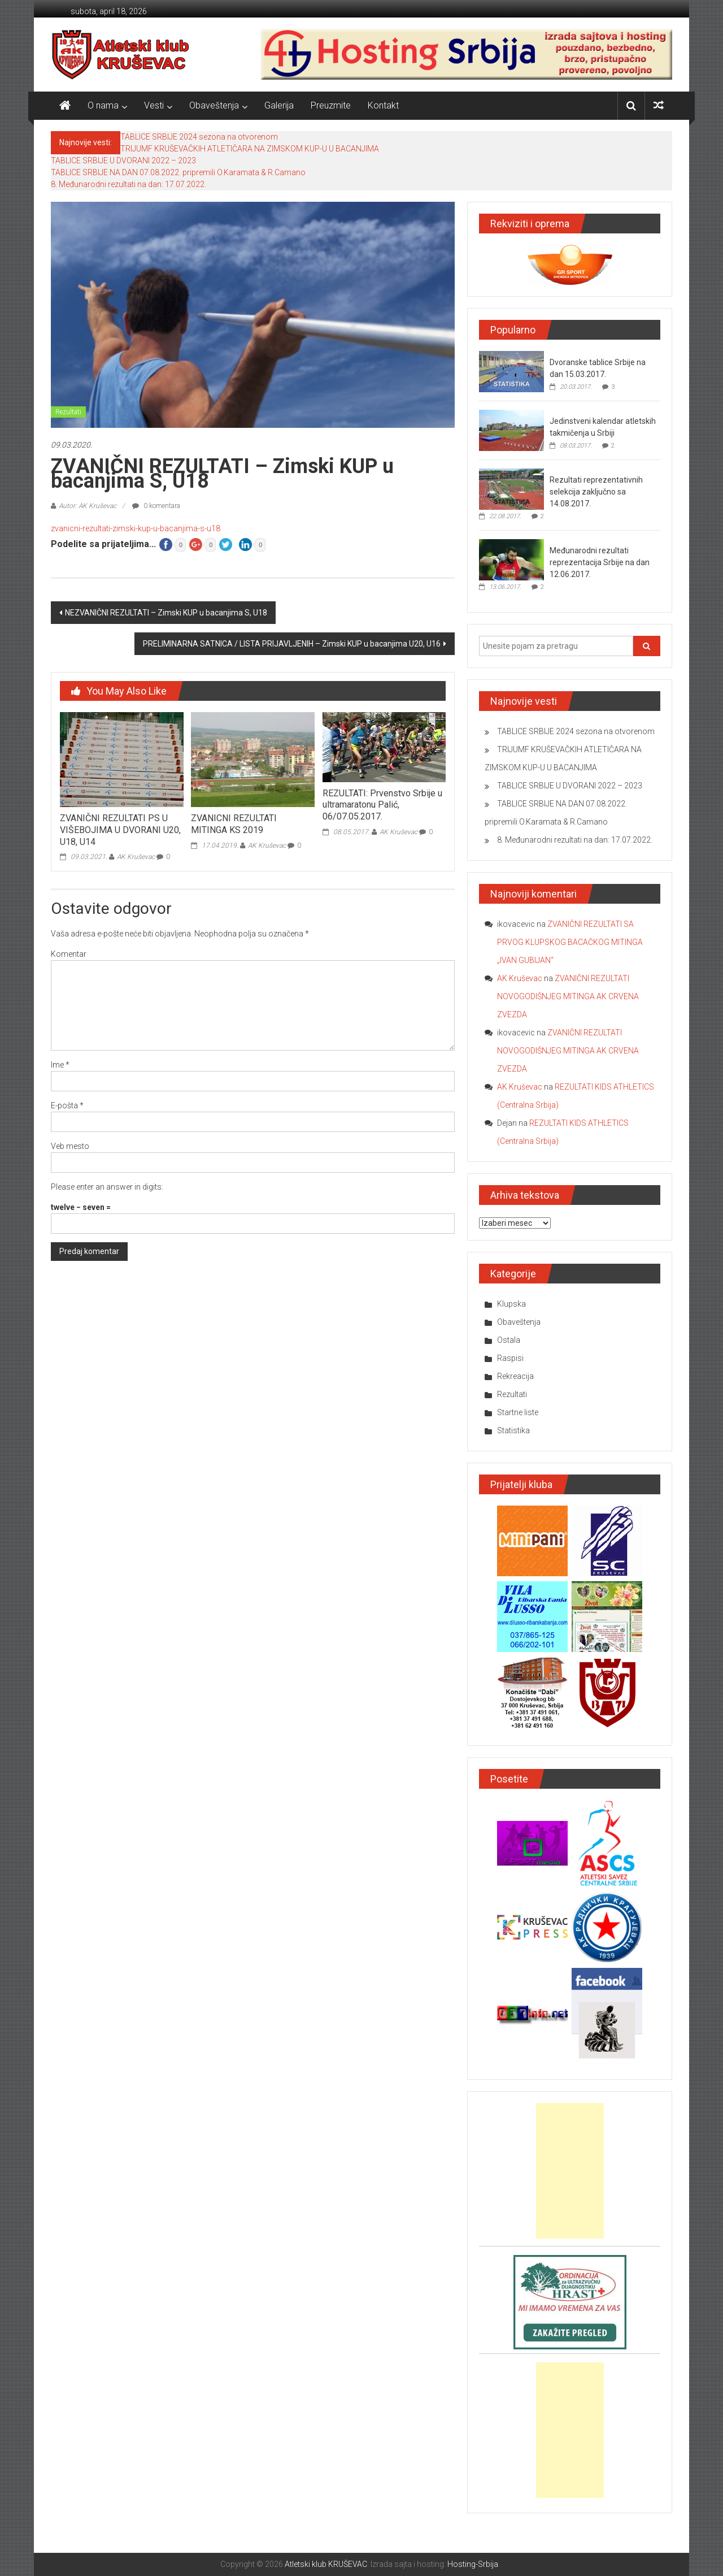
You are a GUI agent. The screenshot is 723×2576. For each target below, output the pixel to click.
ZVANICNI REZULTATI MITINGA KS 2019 (234, 824)
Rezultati (68, 412)
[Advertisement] (570, 2171)
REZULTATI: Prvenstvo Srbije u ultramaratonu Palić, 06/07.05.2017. (382, 805)
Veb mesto (70, 1146)
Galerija (279, 105)
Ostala (508, 1340)
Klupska (511, 1303)
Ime (60, 1064)
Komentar (68, 954)
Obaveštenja (214, 105)
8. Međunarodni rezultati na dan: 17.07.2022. (128, 184)
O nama (103, 105)
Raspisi (510, 1358)
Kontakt (383, 105)
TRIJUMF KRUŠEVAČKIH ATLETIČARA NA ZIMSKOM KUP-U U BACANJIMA (249, 148)
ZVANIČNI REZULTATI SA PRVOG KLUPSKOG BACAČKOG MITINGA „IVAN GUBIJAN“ (570, 942)
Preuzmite (331, 105)
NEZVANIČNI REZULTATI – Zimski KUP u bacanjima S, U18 (166, 612)
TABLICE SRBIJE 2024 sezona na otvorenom (199, 136)
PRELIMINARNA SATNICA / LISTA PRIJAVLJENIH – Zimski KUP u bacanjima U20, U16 (292, 643)
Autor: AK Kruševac (87, 506)
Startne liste (517, 1412)
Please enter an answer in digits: (107, 1186)
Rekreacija (515, 1376)
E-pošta (67, 1105)
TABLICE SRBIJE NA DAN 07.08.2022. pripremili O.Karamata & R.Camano (178, 172)
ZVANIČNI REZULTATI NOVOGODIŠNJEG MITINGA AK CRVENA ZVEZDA (568, 996)
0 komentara (156, 506)
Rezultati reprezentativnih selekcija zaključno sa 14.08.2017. (596, 491)
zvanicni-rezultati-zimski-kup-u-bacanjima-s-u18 (135, 528)
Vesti (154, 105)
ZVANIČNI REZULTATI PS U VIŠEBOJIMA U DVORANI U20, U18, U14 (120, 830)
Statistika (513, 1430)
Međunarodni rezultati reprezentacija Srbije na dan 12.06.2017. (600, 562)
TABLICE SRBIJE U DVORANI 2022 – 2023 (123, 160)
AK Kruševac (136, 857)
